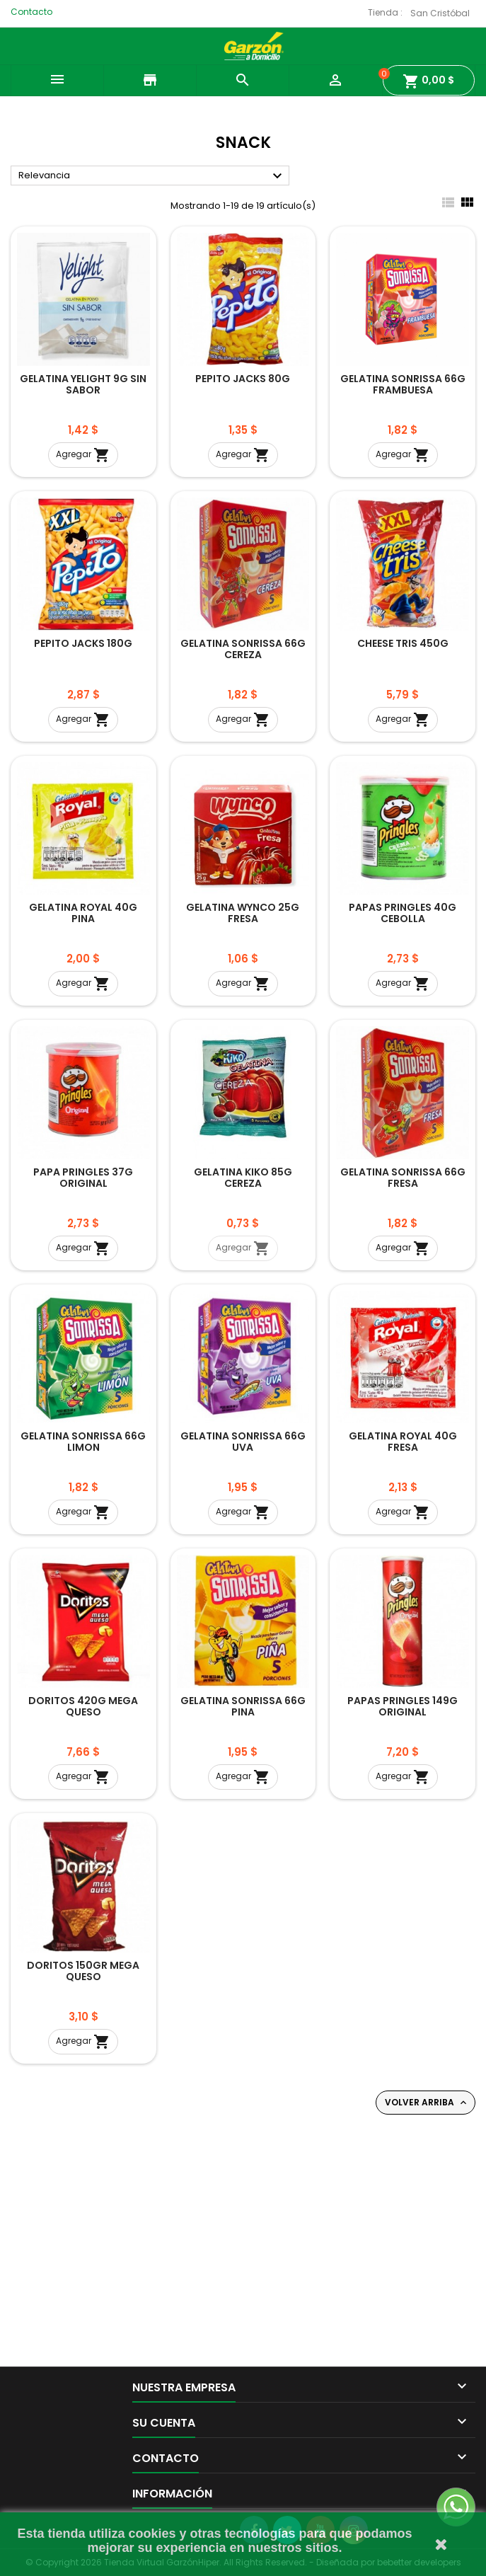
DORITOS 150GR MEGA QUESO (83, 1971)
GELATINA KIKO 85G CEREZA (243, 1177)
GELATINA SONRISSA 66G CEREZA (243, 649)
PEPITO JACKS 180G (83, 643)
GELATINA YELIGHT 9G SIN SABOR (83, 384)
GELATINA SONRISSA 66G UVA (243, 1441)
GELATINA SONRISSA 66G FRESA (402, 1177)
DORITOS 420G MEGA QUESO (83, 1706)
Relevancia (152, 176)
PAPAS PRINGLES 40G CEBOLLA (402, 913)
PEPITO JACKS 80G (242, 379)
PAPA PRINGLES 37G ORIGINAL (83, 1177)
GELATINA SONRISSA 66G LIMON (83, 1441)
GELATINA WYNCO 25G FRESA (242, 913)
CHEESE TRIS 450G (403, 643)
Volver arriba (427, 2102)
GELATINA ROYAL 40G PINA (83, 913)
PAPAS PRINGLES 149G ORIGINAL (402, 1706)
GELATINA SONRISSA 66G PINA (243, 1706)
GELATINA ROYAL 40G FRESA (403, 1441)
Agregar (83, 455)
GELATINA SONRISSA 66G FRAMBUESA (402, 384)
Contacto (31, 12)
